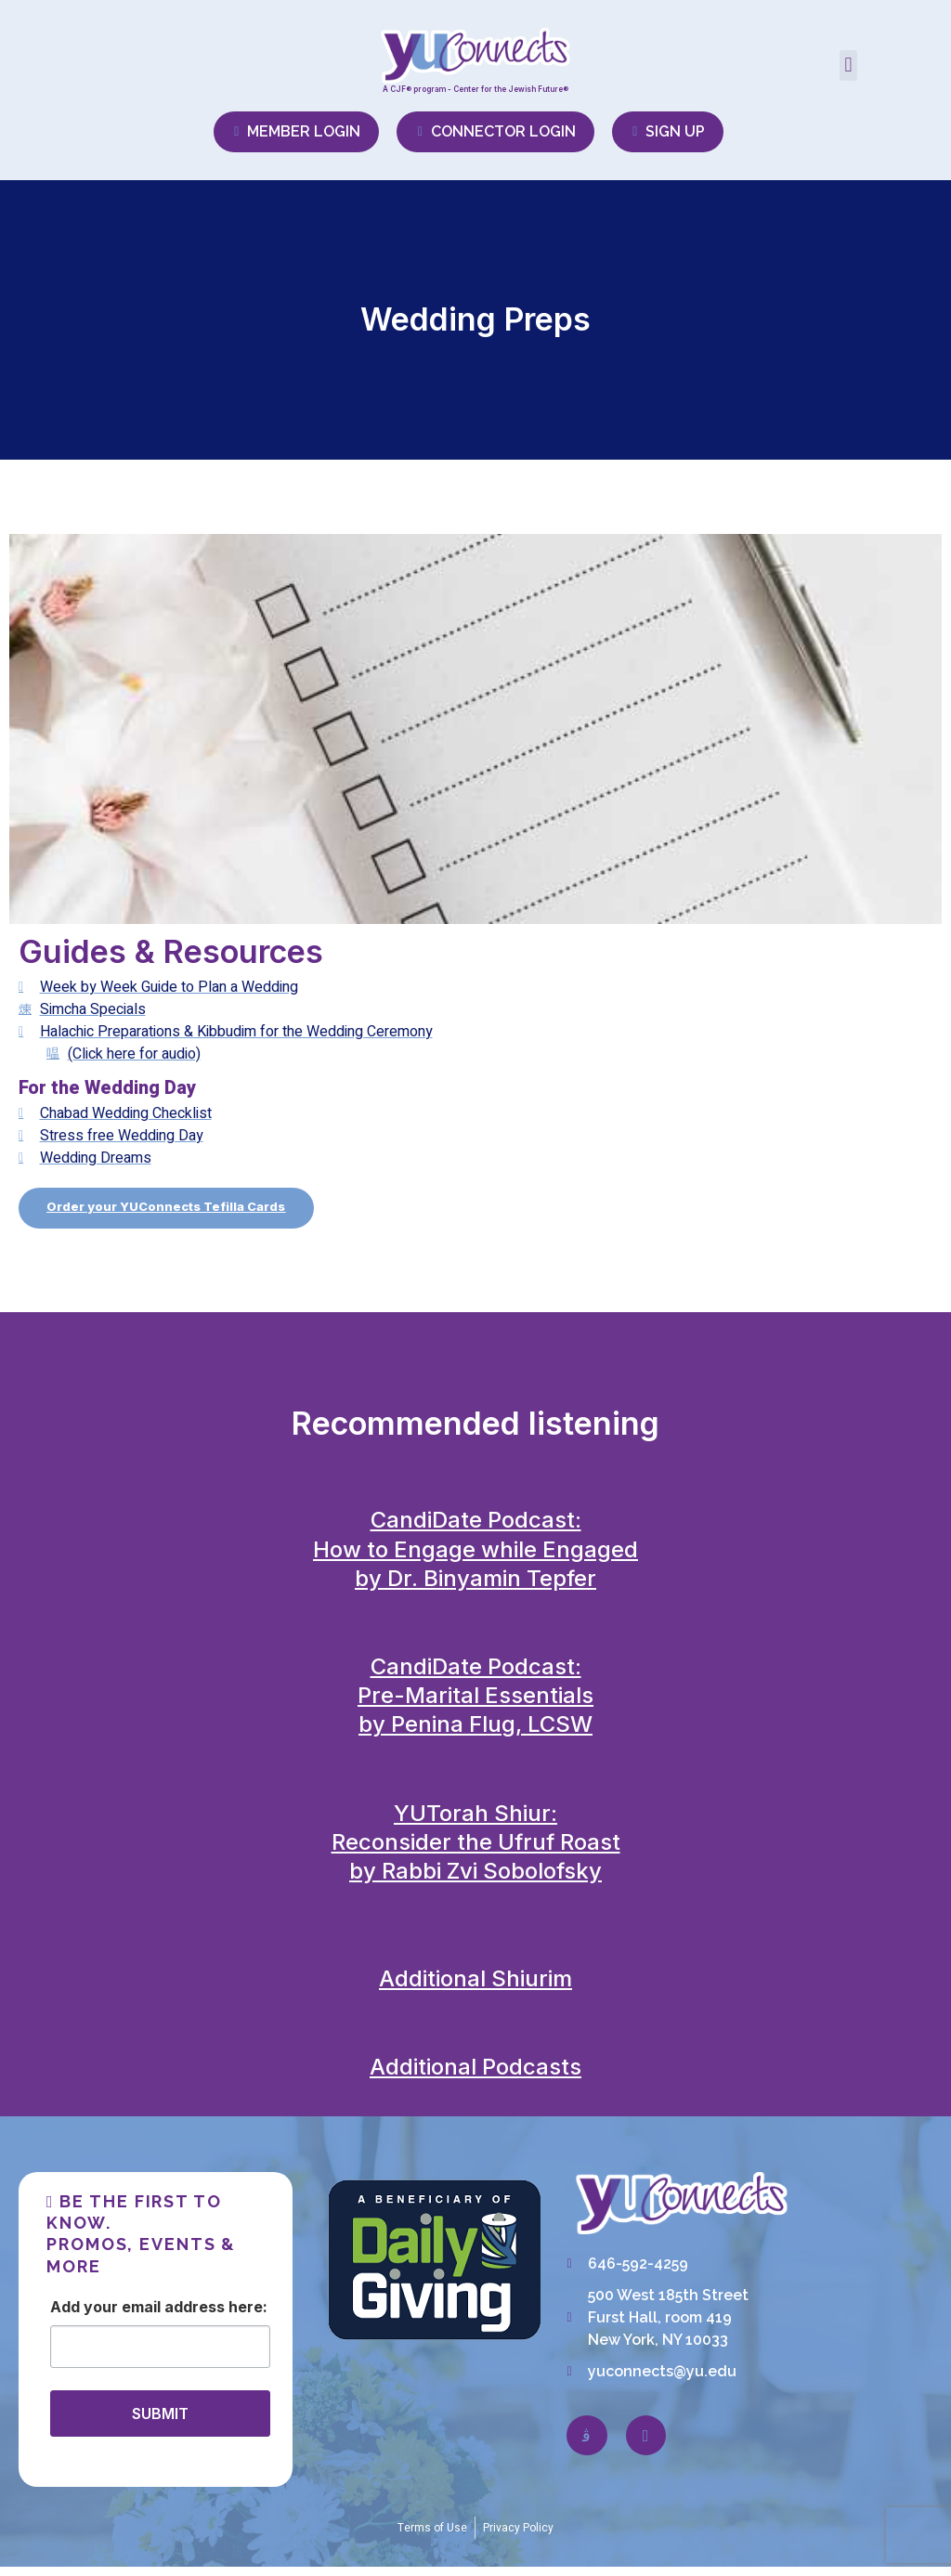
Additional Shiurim (475, 1987)
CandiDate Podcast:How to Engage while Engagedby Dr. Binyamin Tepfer (475, 1558)
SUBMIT (160, 2422)
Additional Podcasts (475, 2076)
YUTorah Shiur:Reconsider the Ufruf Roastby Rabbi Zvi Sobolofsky (476, 1851)
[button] (848, 65)
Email (141, 2316)
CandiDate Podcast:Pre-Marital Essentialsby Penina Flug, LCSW (475, 1704)
